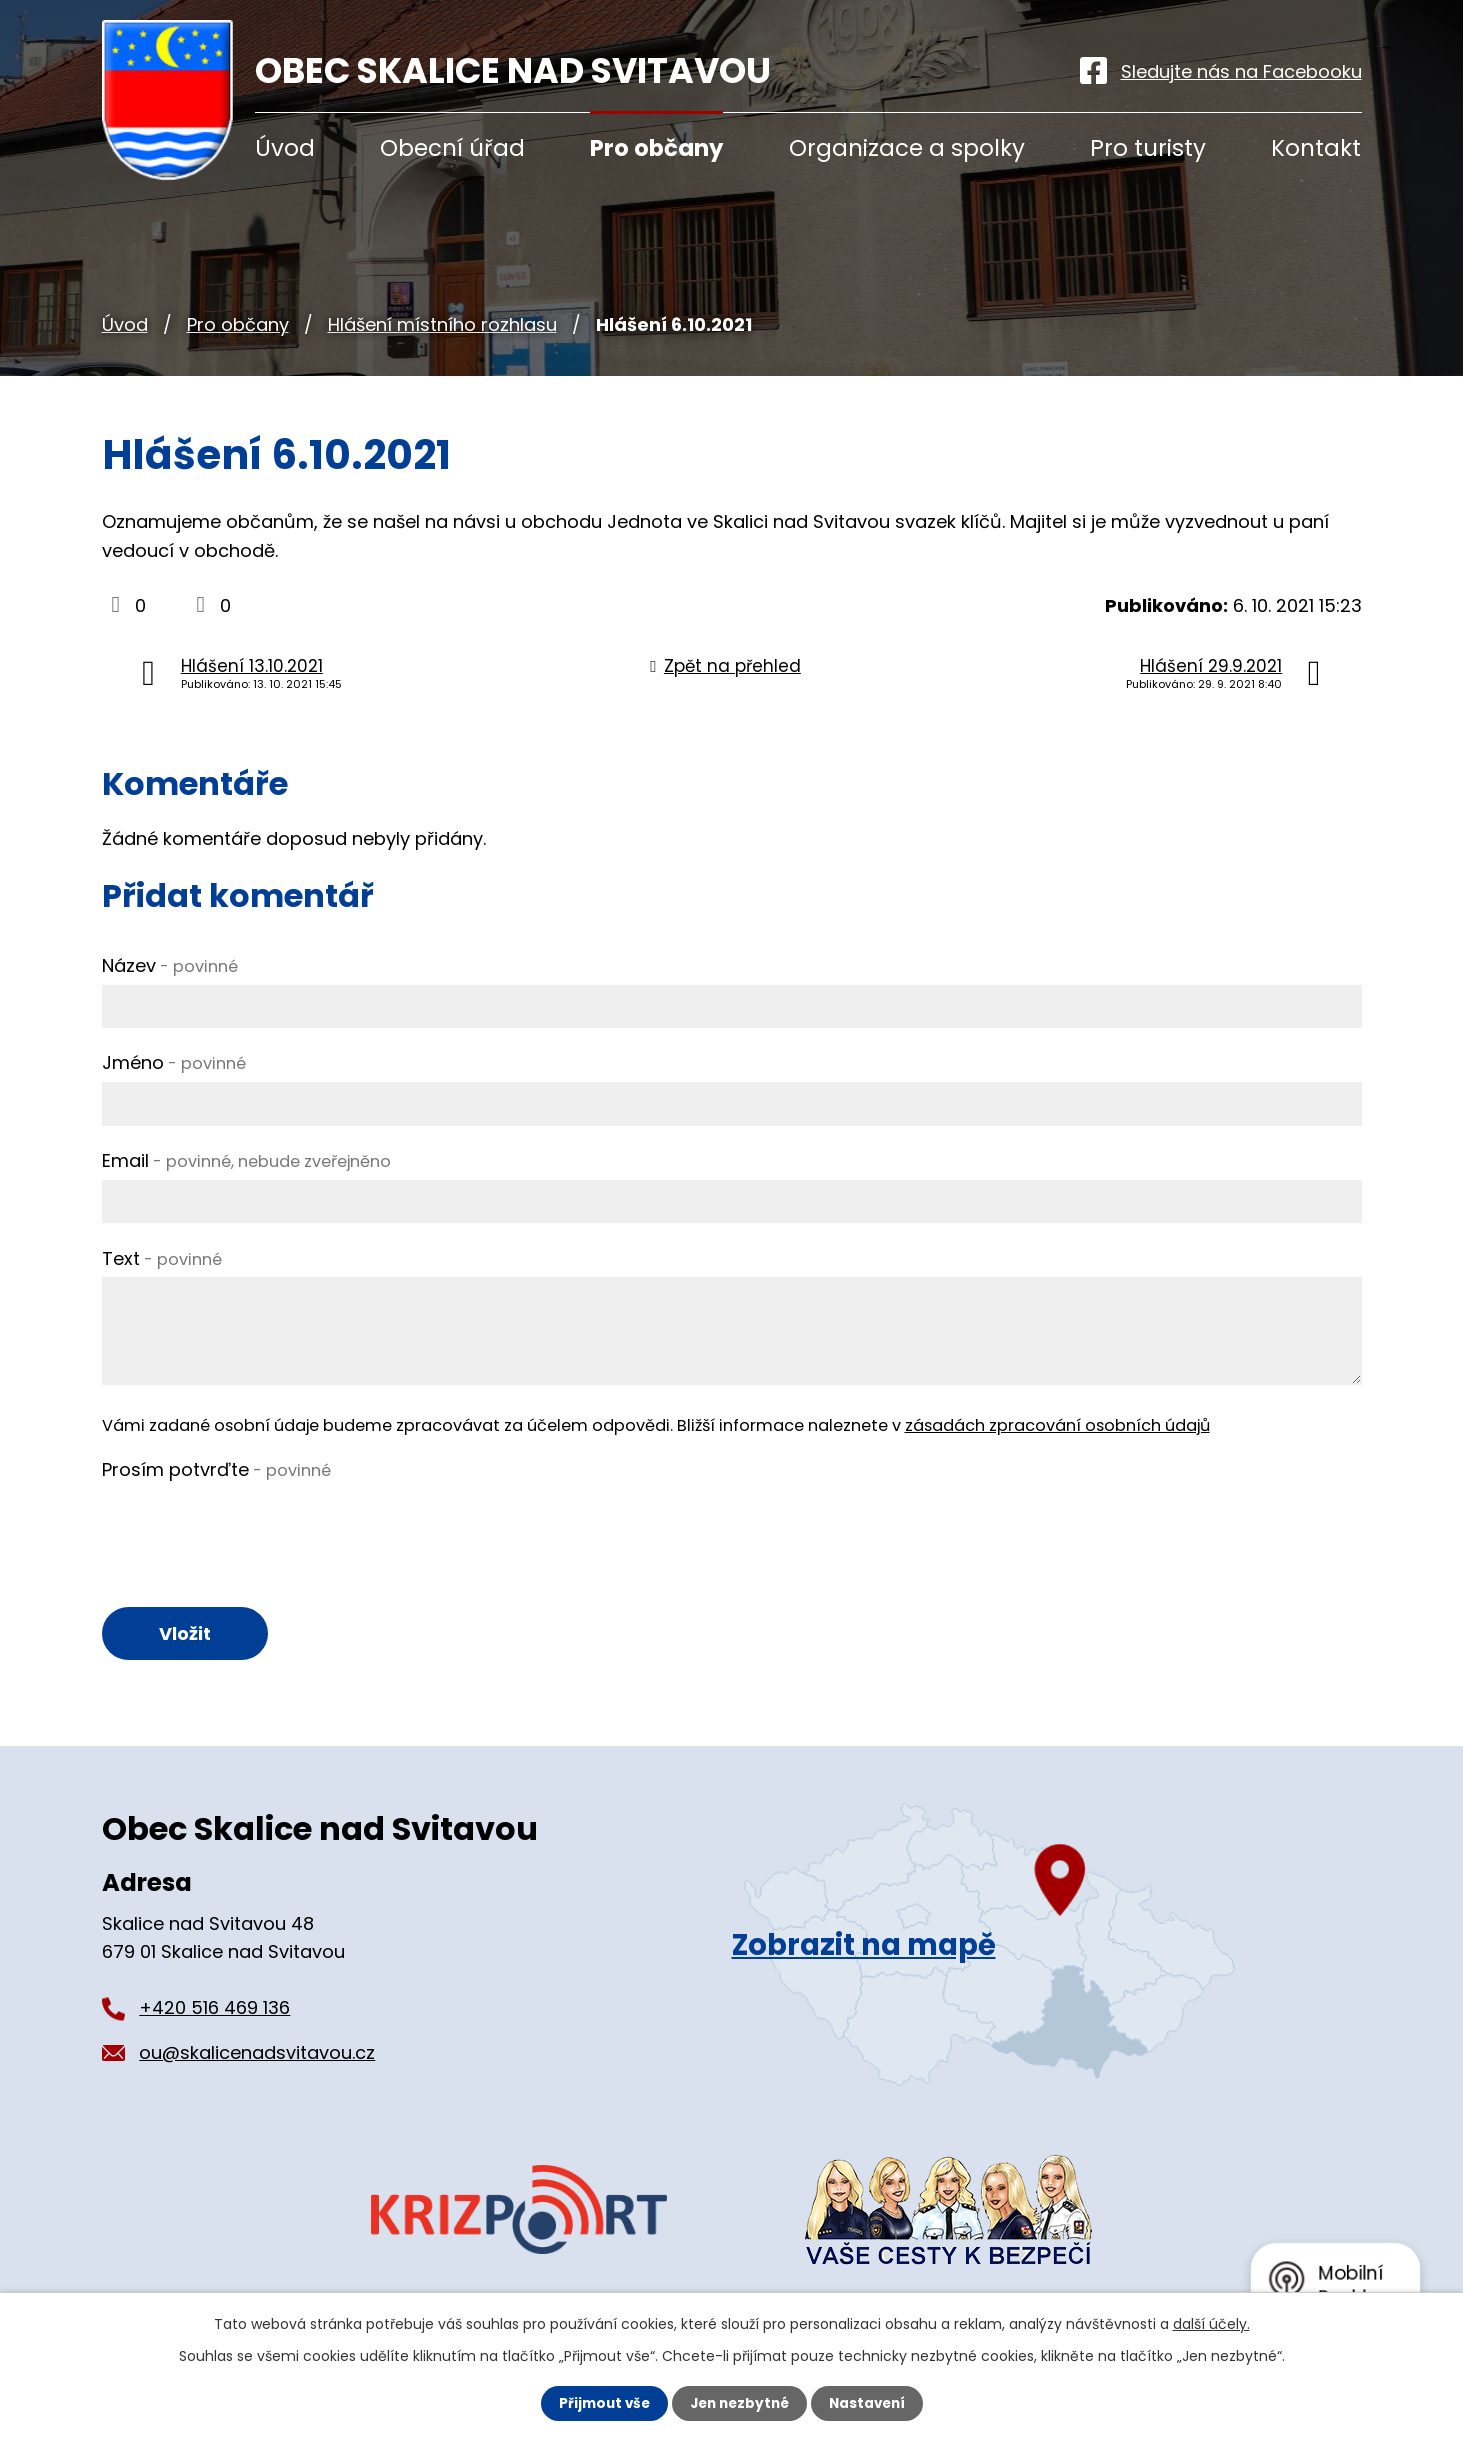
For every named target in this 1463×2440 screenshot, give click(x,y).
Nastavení (872, 2403)
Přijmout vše (599, 2403)
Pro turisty (1148, 148)
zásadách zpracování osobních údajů (1057, 1425)
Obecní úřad (452, 148)
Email (246, 1160)
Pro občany (238, 324)
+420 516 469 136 (214, 2010)
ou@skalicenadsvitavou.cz (257, 2055)
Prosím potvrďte (216, 1469)
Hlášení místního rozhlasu (442, 324)
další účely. (1211, 2323)
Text (162, 1258)
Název (170, 965)
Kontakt (1316, 148)
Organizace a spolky (907, 148)
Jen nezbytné (739, 2403)
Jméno (174, 1062)
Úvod (125, 324)
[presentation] (254, 1528)
